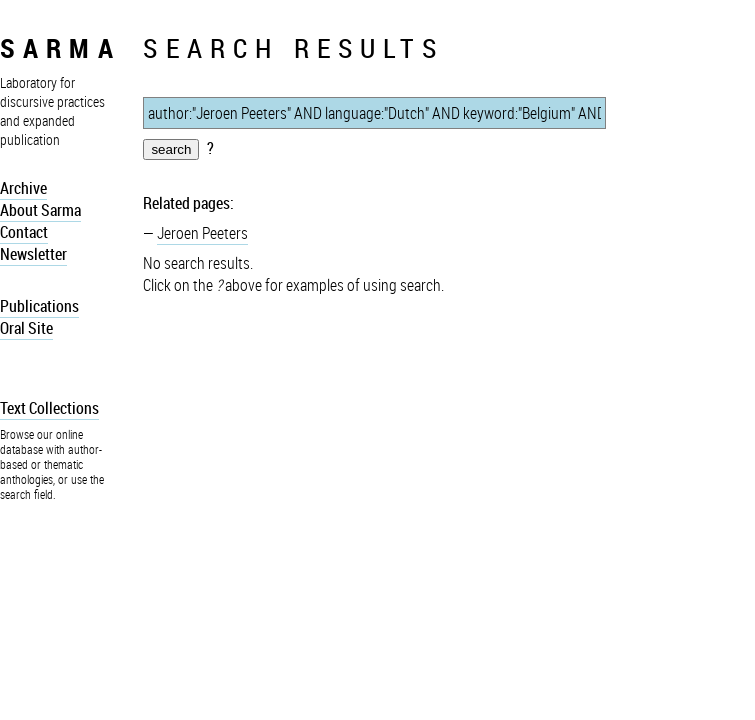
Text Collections (49, 408)
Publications (39, 306)
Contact (24, 232)
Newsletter (33, 254)
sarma (60, 47)
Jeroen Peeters (202, 233)
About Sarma (40, 210)
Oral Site (26, 328)
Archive (23, 188)
